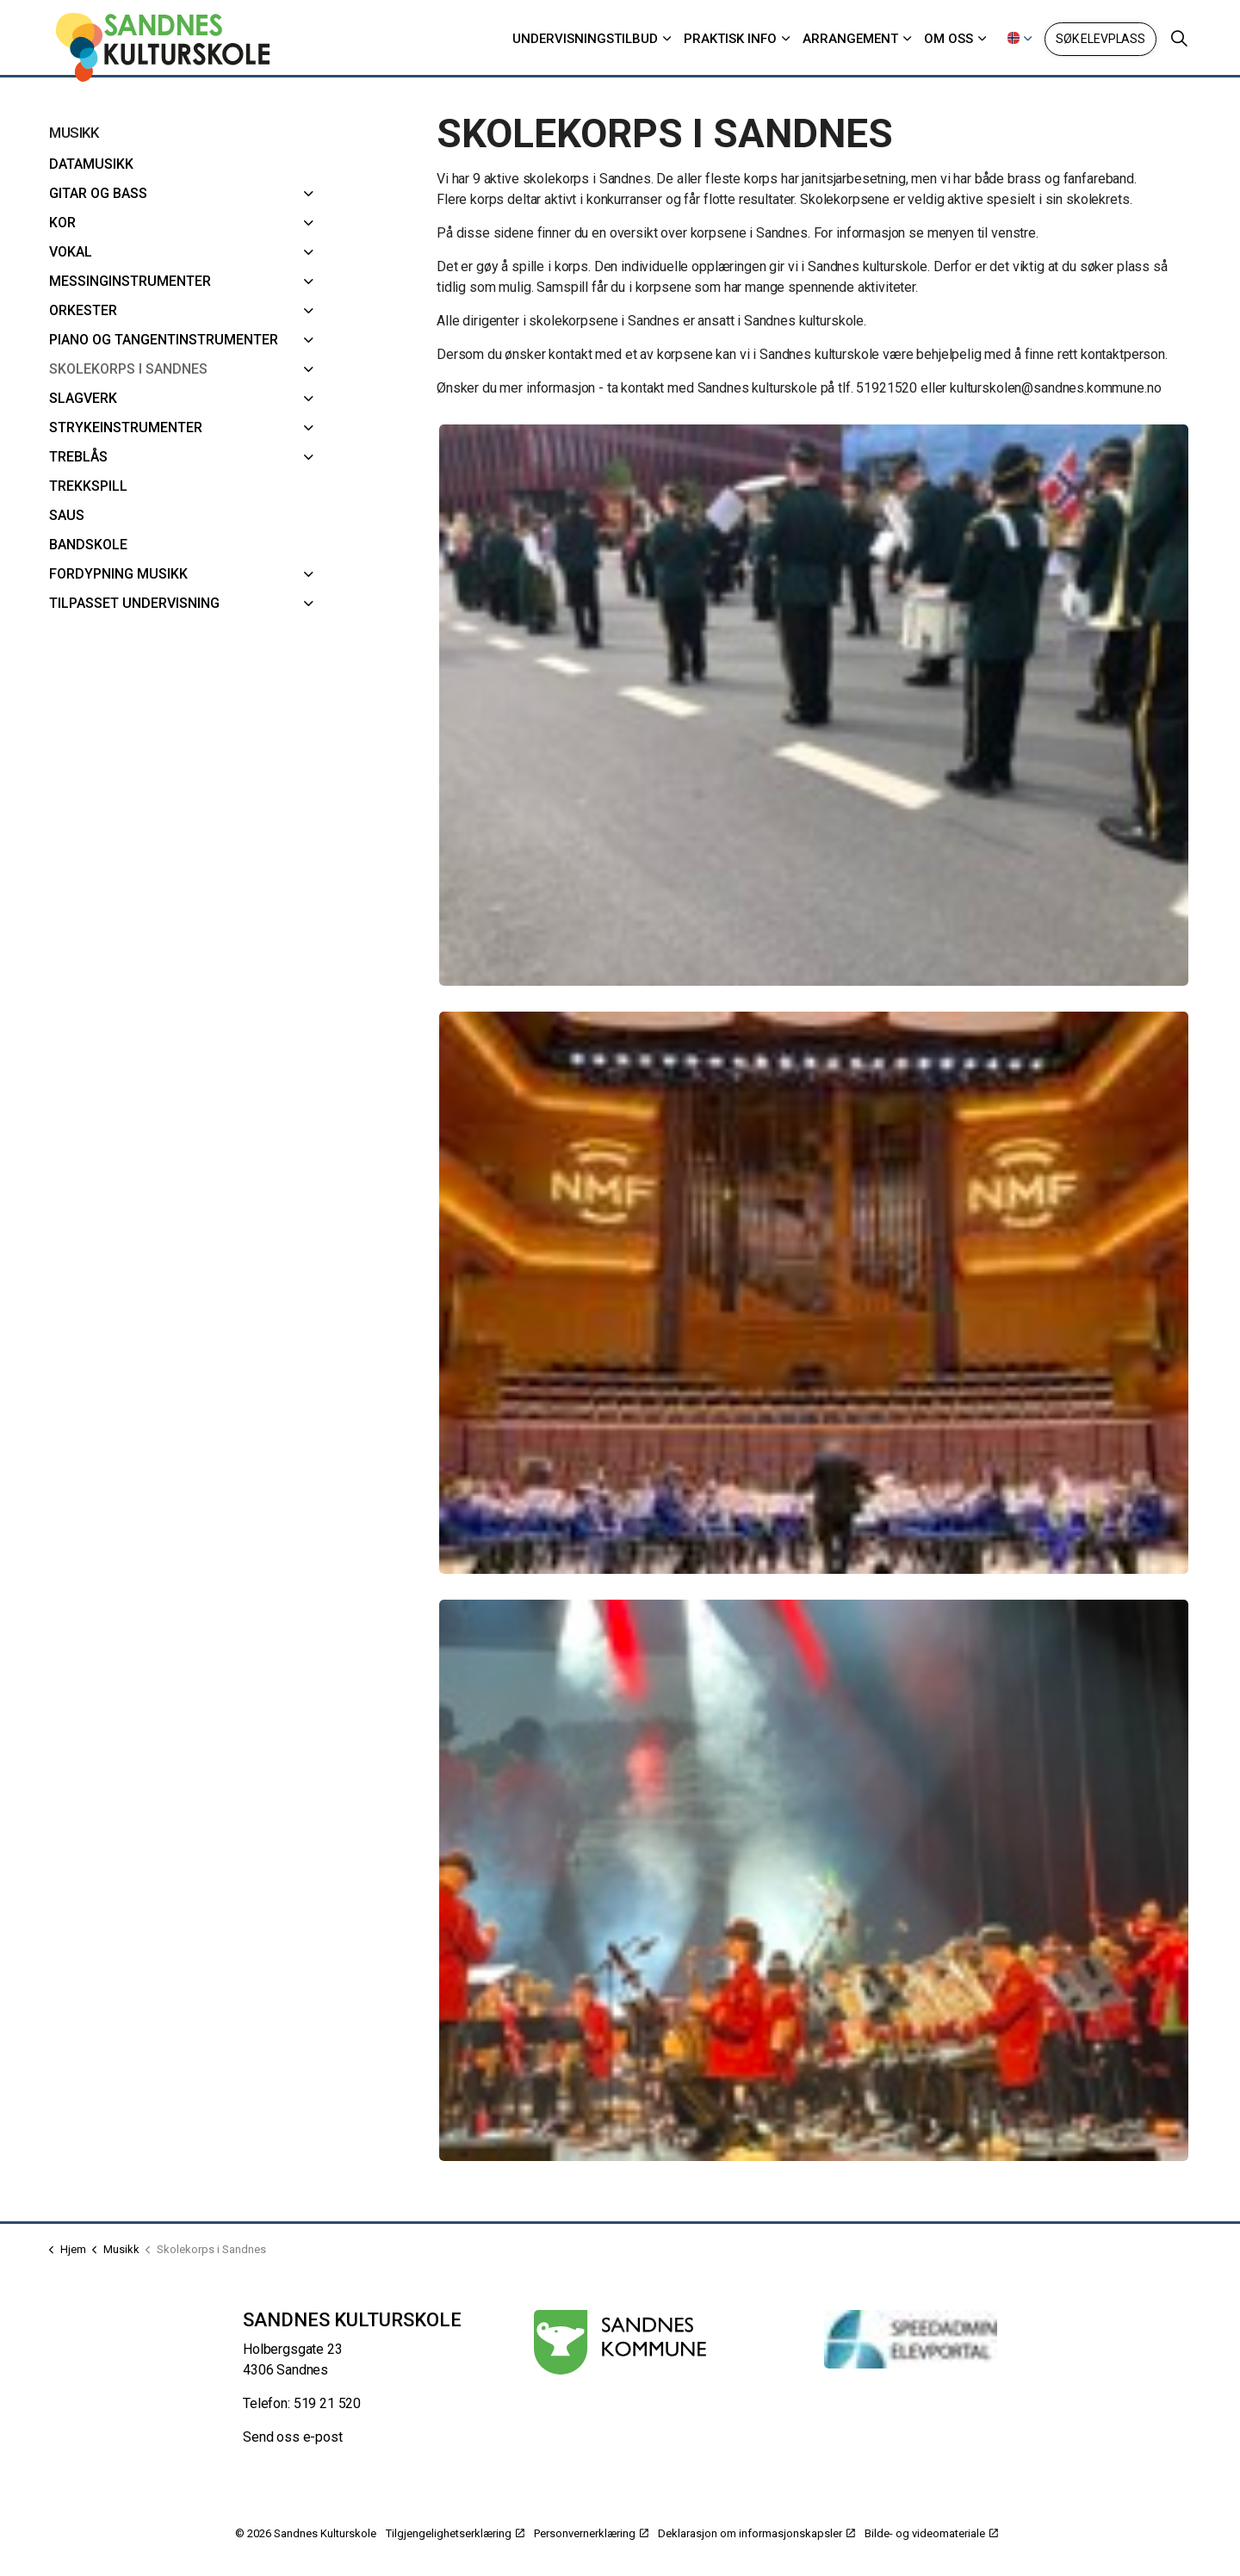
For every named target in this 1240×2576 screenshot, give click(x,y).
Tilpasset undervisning (134, 603)
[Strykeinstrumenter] (309, 428)
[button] (813, 705)
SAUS (66, 515)
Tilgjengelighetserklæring (455, 2533)
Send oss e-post (293, 2437)
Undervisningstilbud (585, 38)
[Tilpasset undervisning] (309, 603)
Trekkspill (88, 486)
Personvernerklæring (591, 2533)
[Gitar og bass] (309, 193)
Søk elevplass (1100, 39)
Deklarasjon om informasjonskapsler (756, 2533)
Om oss (948, 38)
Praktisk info (730, 38)
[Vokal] (309, 252)
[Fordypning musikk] (309, 574)
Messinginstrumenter (130, 281)
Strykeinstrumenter (125, 427)
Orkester (83, 310)
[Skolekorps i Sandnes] (309, 369)
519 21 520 (328, 2403)
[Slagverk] (309, 398)
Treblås (78, 457)
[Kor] (309, 223)
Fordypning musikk (118, 574)
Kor (62, 222)
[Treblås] (309, 457)
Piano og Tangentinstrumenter (163, 339)
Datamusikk (91, 164)
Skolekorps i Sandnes (128, 369)
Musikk (73, 132)
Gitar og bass (98, 193)
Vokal (70, 252)
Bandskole (88, 544)
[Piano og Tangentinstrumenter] (309, 340)
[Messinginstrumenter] (309, 281)
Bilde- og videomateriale (931, 2533)
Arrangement (850, 38)
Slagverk (83, 398)
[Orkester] (309, 310)
